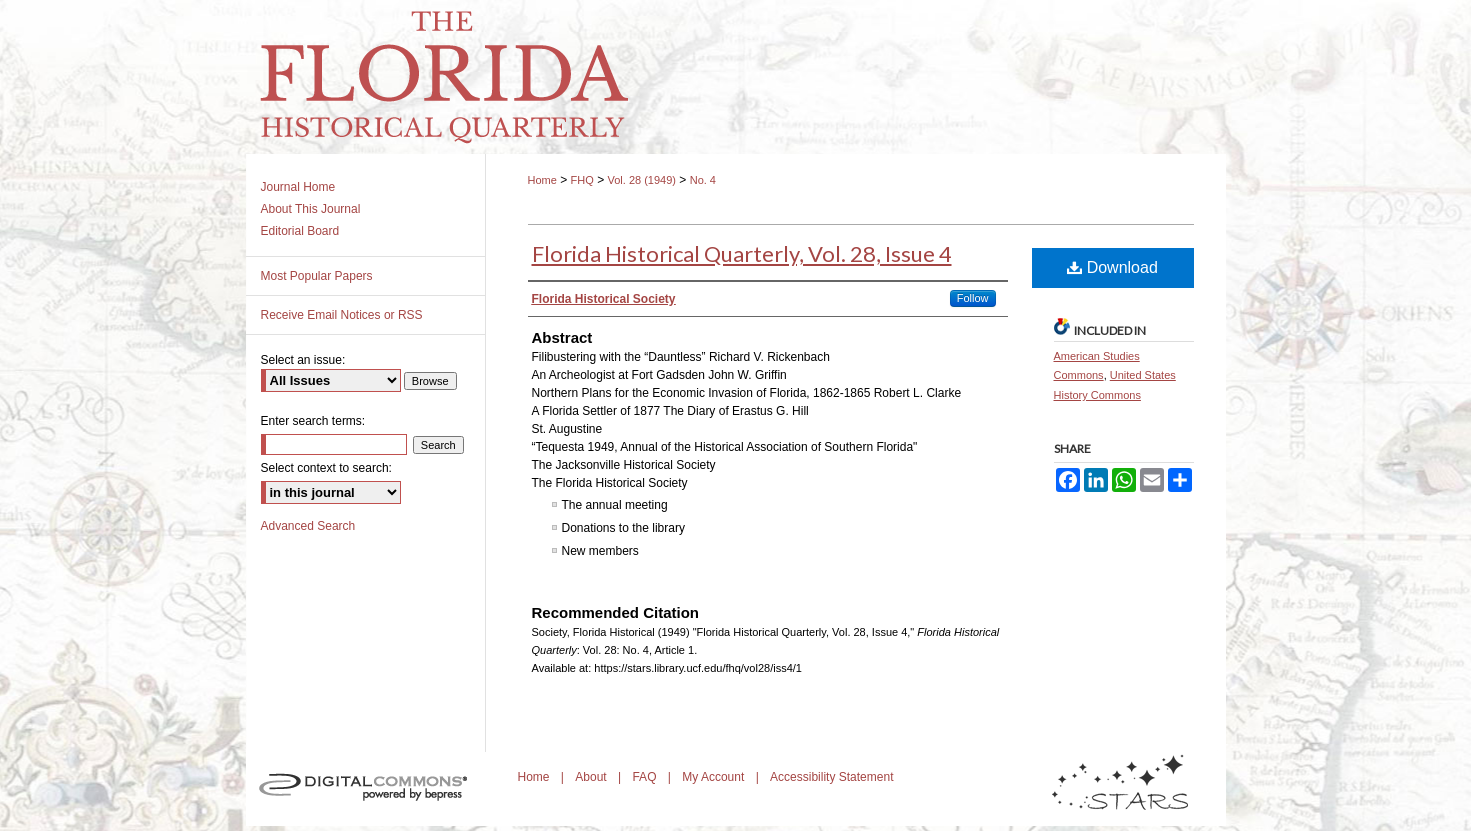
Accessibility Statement (831, 777)
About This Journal (311, 209)
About (592, 777)
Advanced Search (308, 526)
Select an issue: (303, 360)
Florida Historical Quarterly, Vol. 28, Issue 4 (742, 253)
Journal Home (298, 187)
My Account (714, 777)
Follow (973, 298)
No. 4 (703, 180)
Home (542, 180)
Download (1112, 267)
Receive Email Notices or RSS (342, 315)
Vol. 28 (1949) (641, 180)
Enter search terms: (313, 421)
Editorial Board (300, 231)
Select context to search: (326, 468)
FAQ (645, 777)
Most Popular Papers (317, 276)
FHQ (582, 180)
